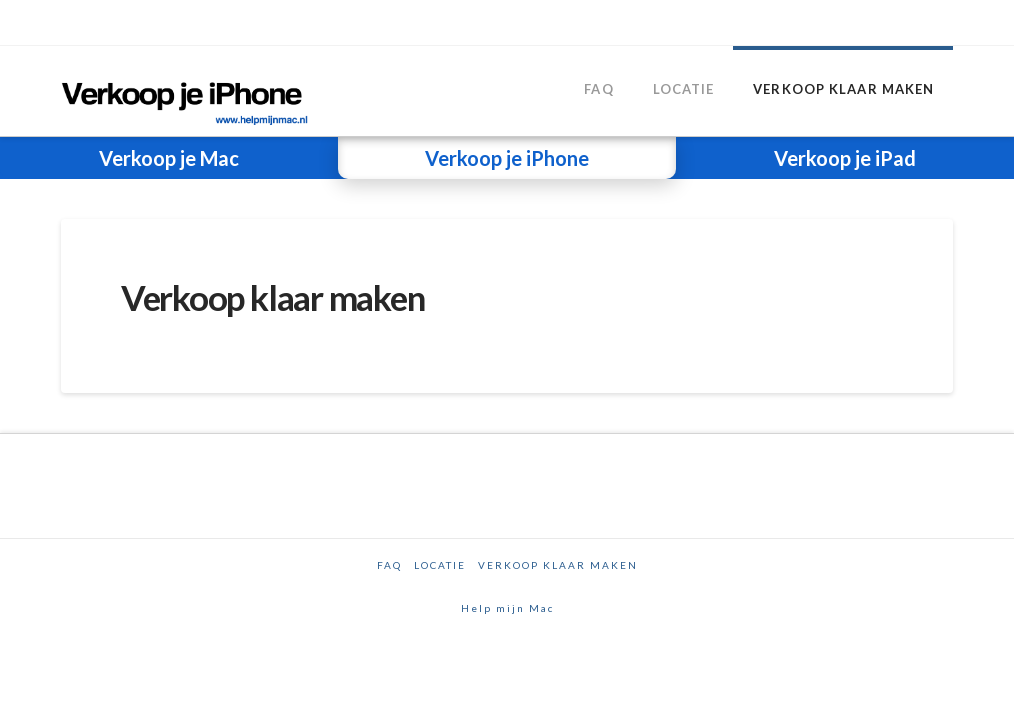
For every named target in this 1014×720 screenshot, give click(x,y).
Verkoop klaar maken (558, 565)
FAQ (389, 565)
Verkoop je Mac (169, 158)
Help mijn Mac (507, 608)
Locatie (440, 565)
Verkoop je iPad (845, 158)
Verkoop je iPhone (507, 158)
